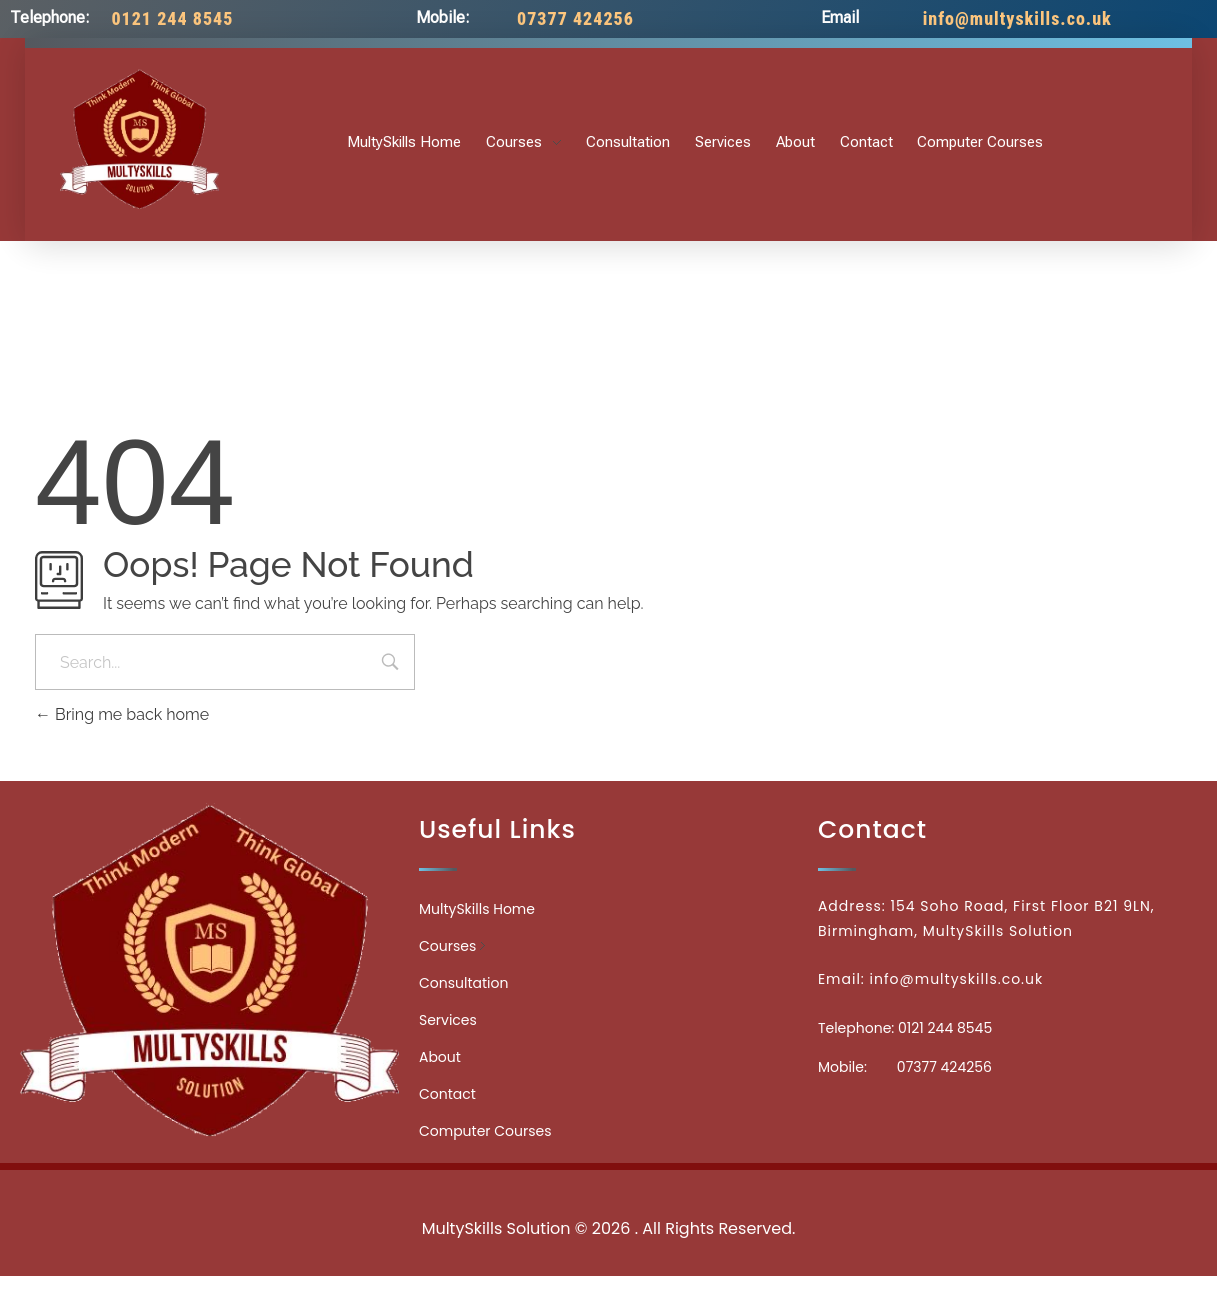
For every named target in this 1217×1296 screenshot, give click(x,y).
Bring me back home (122, 714)
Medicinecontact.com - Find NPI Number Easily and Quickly (609, 1184)
